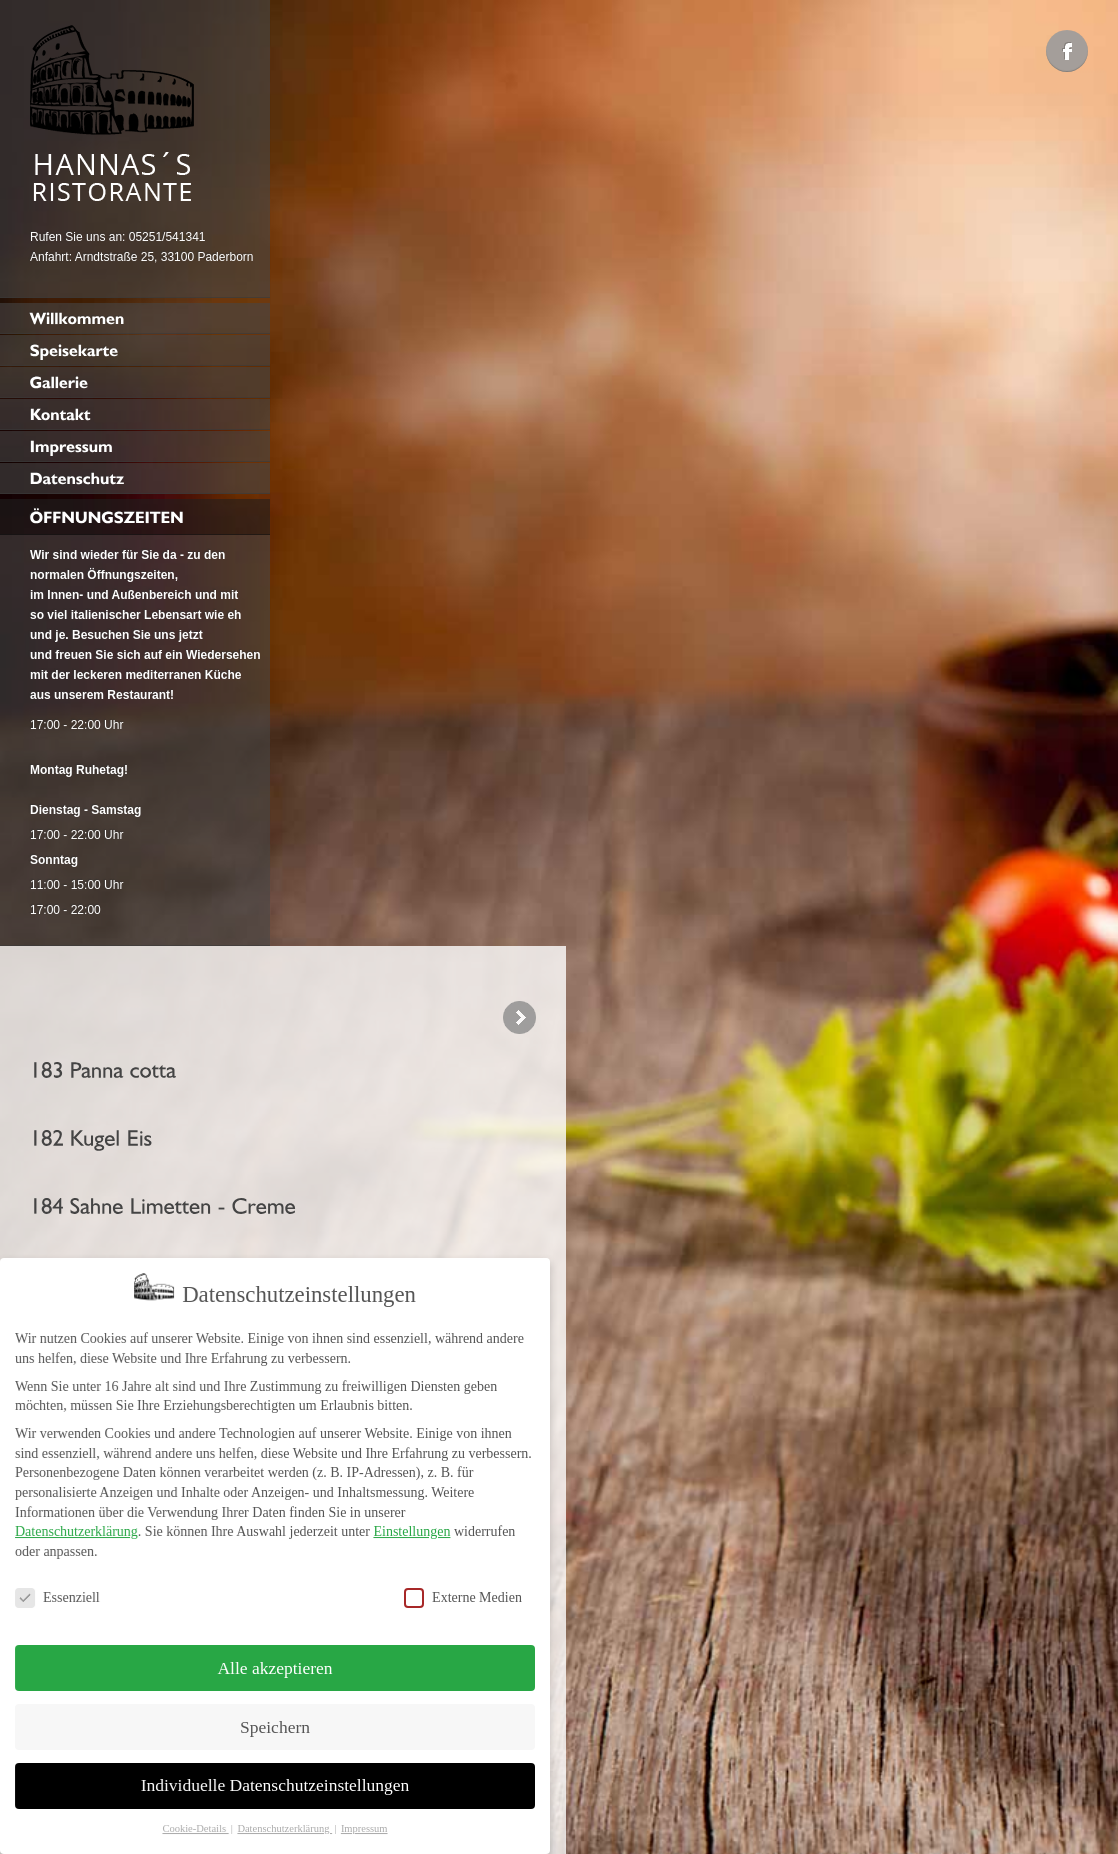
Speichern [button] (275, 1717)
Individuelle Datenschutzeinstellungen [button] (275, 1776)
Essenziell (57, 1587)
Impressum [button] (364, 1818)
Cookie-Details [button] (195, 1818)
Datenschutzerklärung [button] (284, 1818)
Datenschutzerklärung (76, 1521)
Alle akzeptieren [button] (274, 1658)
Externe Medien (463, 1587)
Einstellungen (411, 1521)
